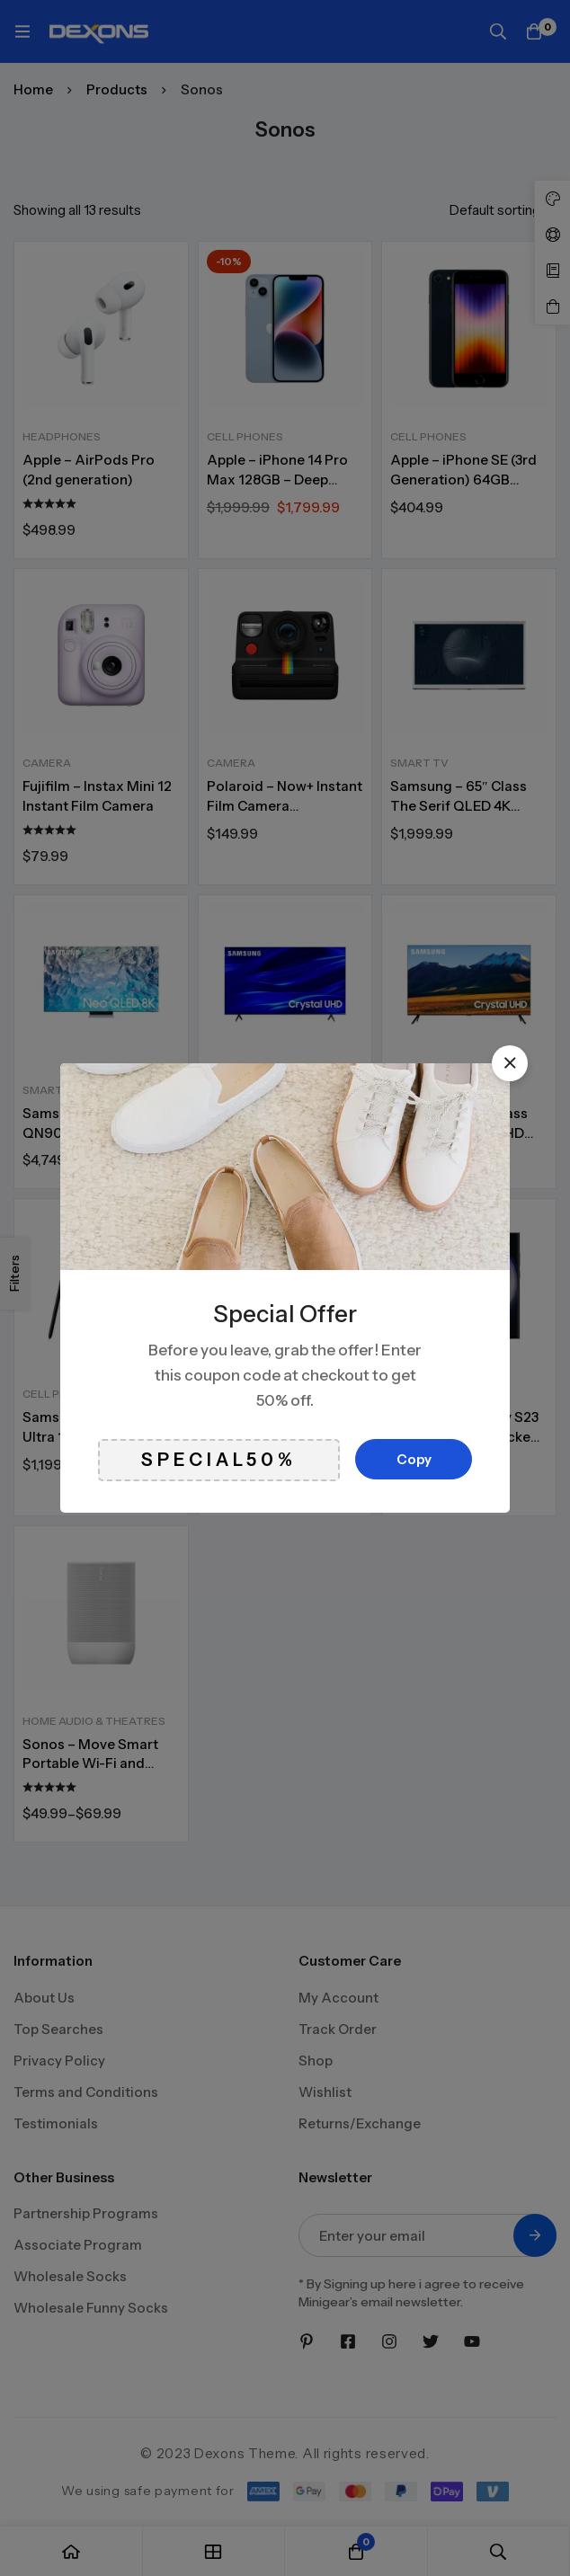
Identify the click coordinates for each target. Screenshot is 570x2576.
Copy (414, 1459)
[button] (510, 1063)
